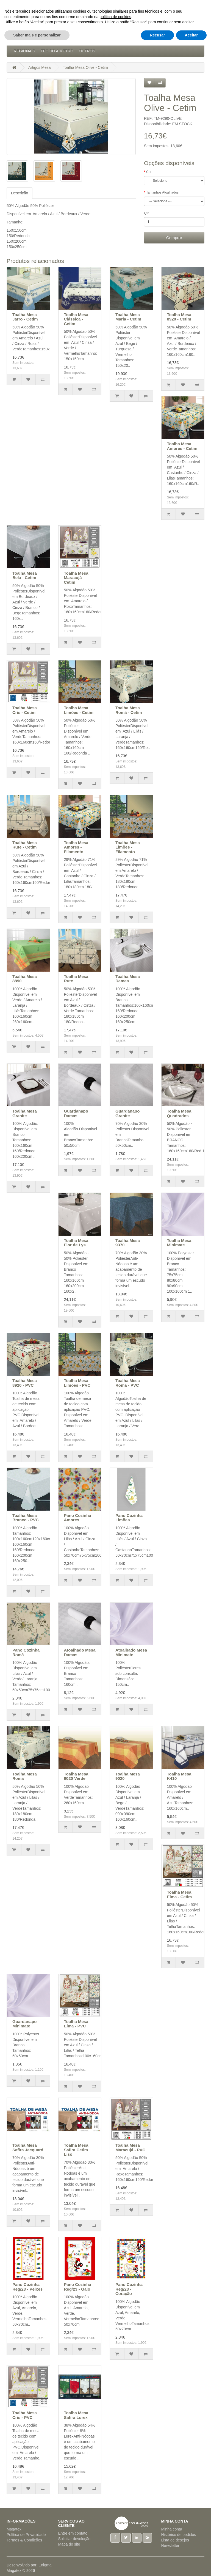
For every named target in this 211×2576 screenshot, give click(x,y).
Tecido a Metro (57, 51)
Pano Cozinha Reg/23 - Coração (129, 2289)
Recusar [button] (157, 2565)
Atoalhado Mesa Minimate (131, 1652)
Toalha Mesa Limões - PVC (77, 1383)
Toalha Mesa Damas (127, 978)
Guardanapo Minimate (24, 2024)
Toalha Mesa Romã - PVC (127, 1383)
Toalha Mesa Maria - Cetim (128, 317)
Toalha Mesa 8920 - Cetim (179, 317)
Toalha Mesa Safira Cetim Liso (76, 2150)
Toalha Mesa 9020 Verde (76, 1776)
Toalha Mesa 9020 (127, 1776)
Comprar (174, 237)
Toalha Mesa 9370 (127, 1242)
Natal (166, 40)
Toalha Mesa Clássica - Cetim (76, 319)
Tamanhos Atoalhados (162, 192)
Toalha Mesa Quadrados (179, 1113)
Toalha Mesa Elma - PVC (76, 2024)
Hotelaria (143, 40)
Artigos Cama (77, 40)
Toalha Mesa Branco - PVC (25, 1517)
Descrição (19, 193)
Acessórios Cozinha (35, 40)
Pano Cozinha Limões (129, 1517)
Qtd (146, 213)
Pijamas (185, 40)
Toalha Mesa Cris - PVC (24, 2415)
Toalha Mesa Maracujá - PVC (130, 2147)
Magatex (14, 2529)
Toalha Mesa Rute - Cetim (24, 845)
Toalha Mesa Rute (76, 978)
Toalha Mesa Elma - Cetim (179, 1894)
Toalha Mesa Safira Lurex (76, 2415)
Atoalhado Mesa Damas (80, 1652)
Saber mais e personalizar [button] (37, 2565)
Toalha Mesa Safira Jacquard (27, 2147)
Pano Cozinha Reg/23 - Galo (77, 2286)
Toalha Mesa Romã (24, 1776)
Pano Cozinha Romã (26, 1652)
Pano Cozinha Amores (77, 1517)
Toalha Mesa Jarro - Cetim (25, 317)
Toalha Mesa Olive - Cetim (85, 67)
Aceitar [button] (191, 2565)
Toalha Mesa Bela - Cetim (24, 575)
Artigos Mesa (112, 40)
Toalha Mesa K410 (179, 1776)
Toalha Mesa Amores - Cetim (182, 446)
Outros (87, 51)
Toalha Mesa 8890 (24, 978)
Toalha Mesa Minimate (179, 1242)
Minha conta (171, 2529)
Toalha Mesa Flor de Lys (76, 1242)
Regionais (24, 51)
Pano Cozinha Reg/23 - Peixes (27, 2286)
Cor (148, 172)
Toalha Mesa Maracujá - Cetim (76, 578)
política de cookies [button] (115, 2547)
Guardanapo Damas (76, 1113)
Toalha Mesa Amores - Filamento (76, 847)
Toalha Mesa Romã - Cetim (128, 710)
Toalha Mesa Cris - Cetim (24, 710)
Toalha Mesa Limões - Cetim (79, 710)
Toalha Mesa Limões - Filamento (127, 847)
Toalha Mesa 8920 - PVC (24, 1383)
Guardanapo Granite (127, 1113)
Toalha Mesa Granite (24, 1113)
